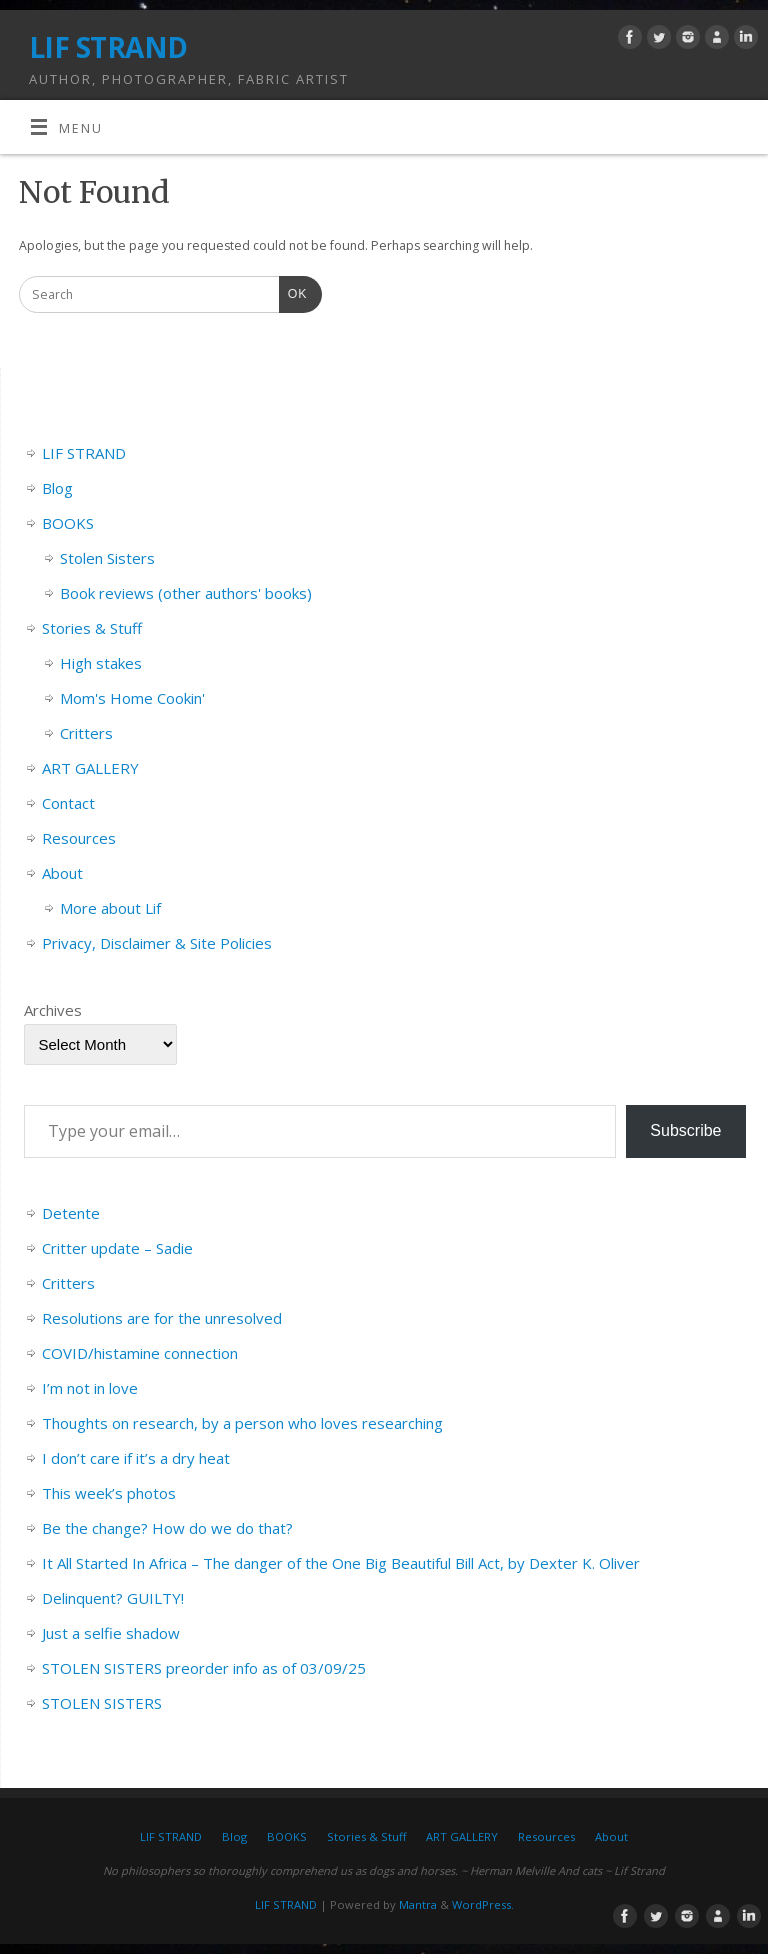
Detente (71, 1213)
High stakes (101, 663)
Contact (68, 803)
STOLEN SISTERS (102, 1703)
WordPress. (483, 1904)
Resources (79, 838)
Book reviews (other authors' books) (186, 593)
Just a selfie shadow (111, 1633)
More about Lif (110, 908)
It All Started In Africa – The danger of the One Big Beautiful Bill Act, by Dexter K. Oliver (341, 1563)
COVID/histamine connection (140, 1353)
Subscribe (685, 1130)
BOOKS (68, 523)
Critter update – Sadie (117, 1248)
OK (293, 292)
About (62, 873)
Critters (86, 733)
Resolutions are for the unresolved (162, 1318)
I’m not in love (90, 1388)
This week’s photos (109, 1493)
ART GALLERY (90, 768)
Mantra (418, 1904)
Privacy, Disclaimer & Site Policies (157, 943)
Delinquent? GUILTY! (113, 1598)
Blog (57, 488)
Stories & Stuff (92, 628)
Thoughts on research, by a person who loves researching (242, 1423)
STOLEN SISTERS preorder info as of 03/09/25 (204, 1668)
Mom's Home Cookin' (132, 698)
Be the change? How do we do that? (167, 1528)
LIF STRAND (108, 47)
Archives (53, 1010)
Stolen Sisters (107, 558)
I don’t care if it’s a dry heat (136, 1458)
